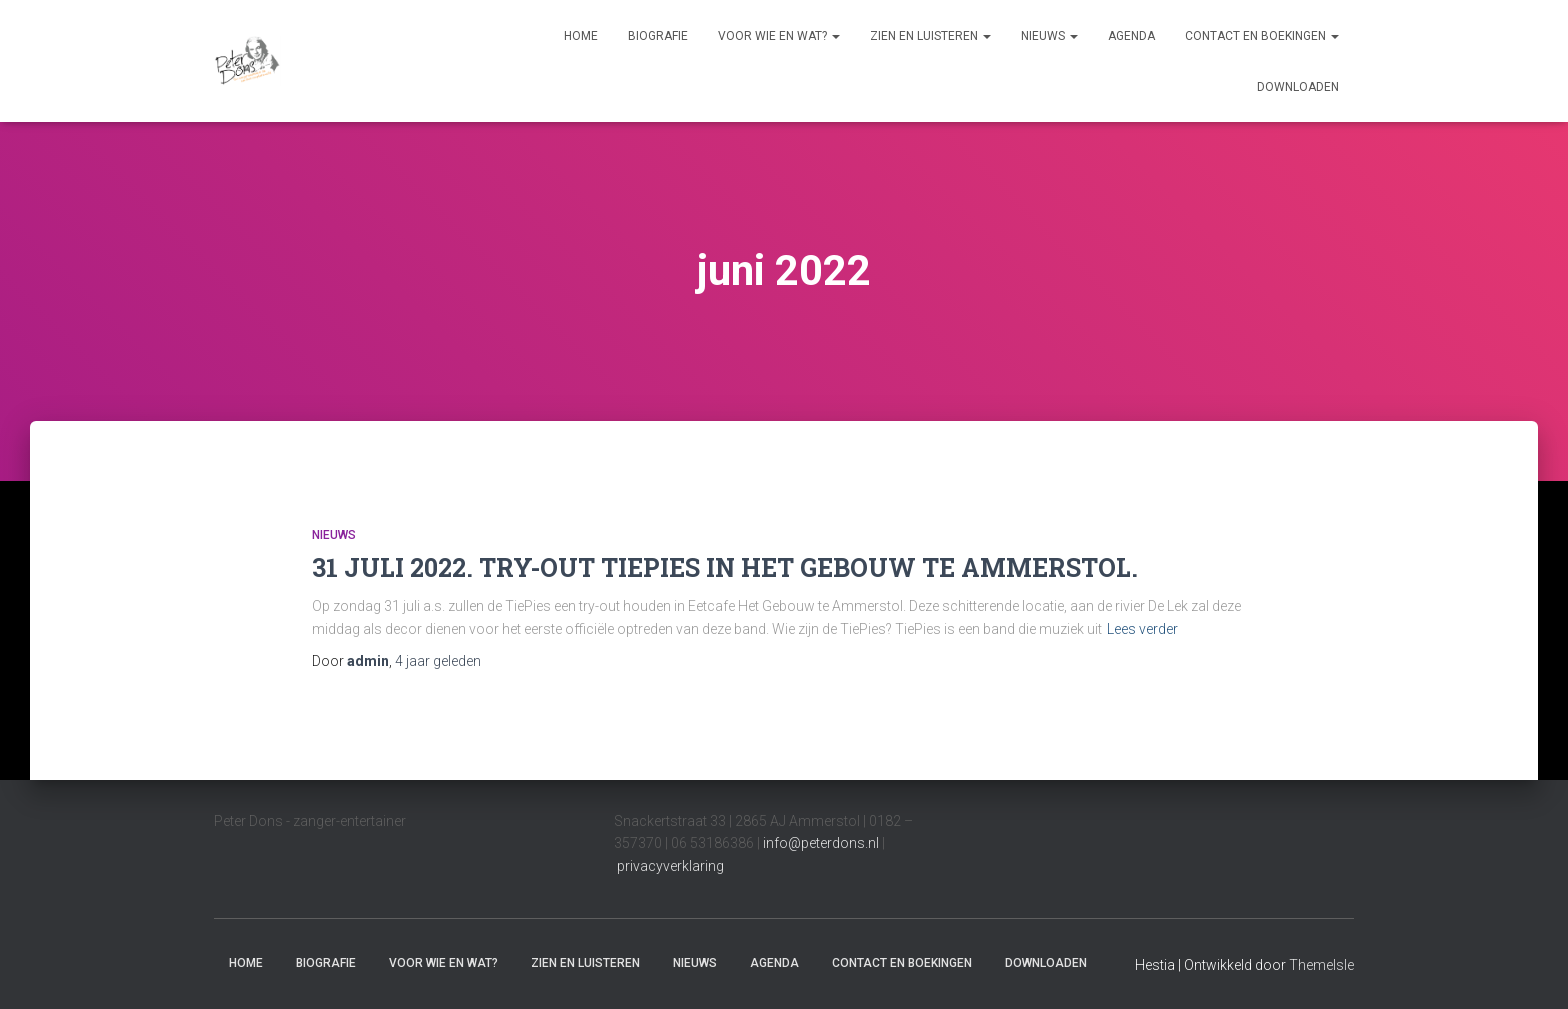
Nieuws (1049, 36)
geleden (438, 661)
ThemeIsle (1321, 965)
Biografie (658, 36)
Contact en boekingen (1262, 36)
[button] (835, 36)
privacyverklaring (670, 866)
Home (581, 36)
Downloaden (1298, 87)
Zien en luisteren (930, 36)
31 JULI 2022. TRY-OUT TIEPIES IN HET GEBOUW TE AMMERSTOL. (725, 567)
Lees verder (1142, 629)
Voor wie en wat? (779, 36)
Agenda (1131, 36)
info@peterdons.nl (822, 843)
